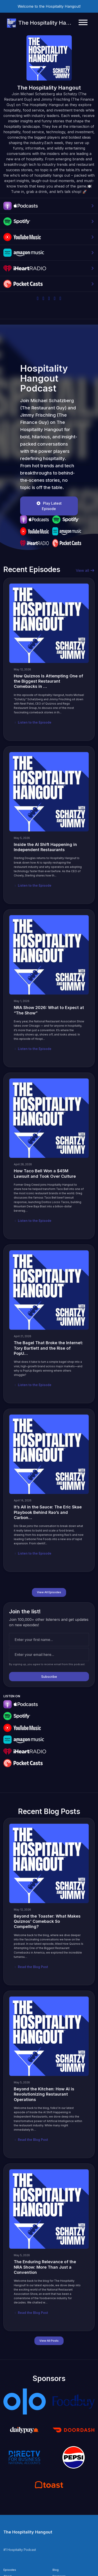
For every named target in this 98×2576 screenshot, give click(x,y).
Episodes (9, 2569)
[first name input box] (49, 1639)
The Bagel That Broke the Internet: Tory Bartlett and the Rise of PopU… (48, 1348)
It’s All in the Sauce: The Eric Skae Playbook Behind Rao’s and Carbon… (48, 1512)
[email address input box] (49, 1654)
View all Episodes (49, 1592)
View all (85, 570)
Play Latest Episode (49, 506)
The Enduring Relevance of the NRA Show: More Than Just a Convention (45, 2267)
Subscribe (49, 1677)
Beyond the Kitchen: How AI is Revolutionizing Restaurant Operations (44, 2094)
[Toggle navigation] (83, 23)
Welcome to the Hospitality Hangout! (49, 6)
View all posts (49, 2340)
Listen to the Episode (32, 722)
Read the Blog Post (31, 1967)
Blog (56, 2569)
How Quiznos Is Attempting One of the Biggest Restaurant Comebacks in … (48, 681)
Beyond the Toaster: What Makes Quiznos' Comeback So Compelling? (47, 1921)
